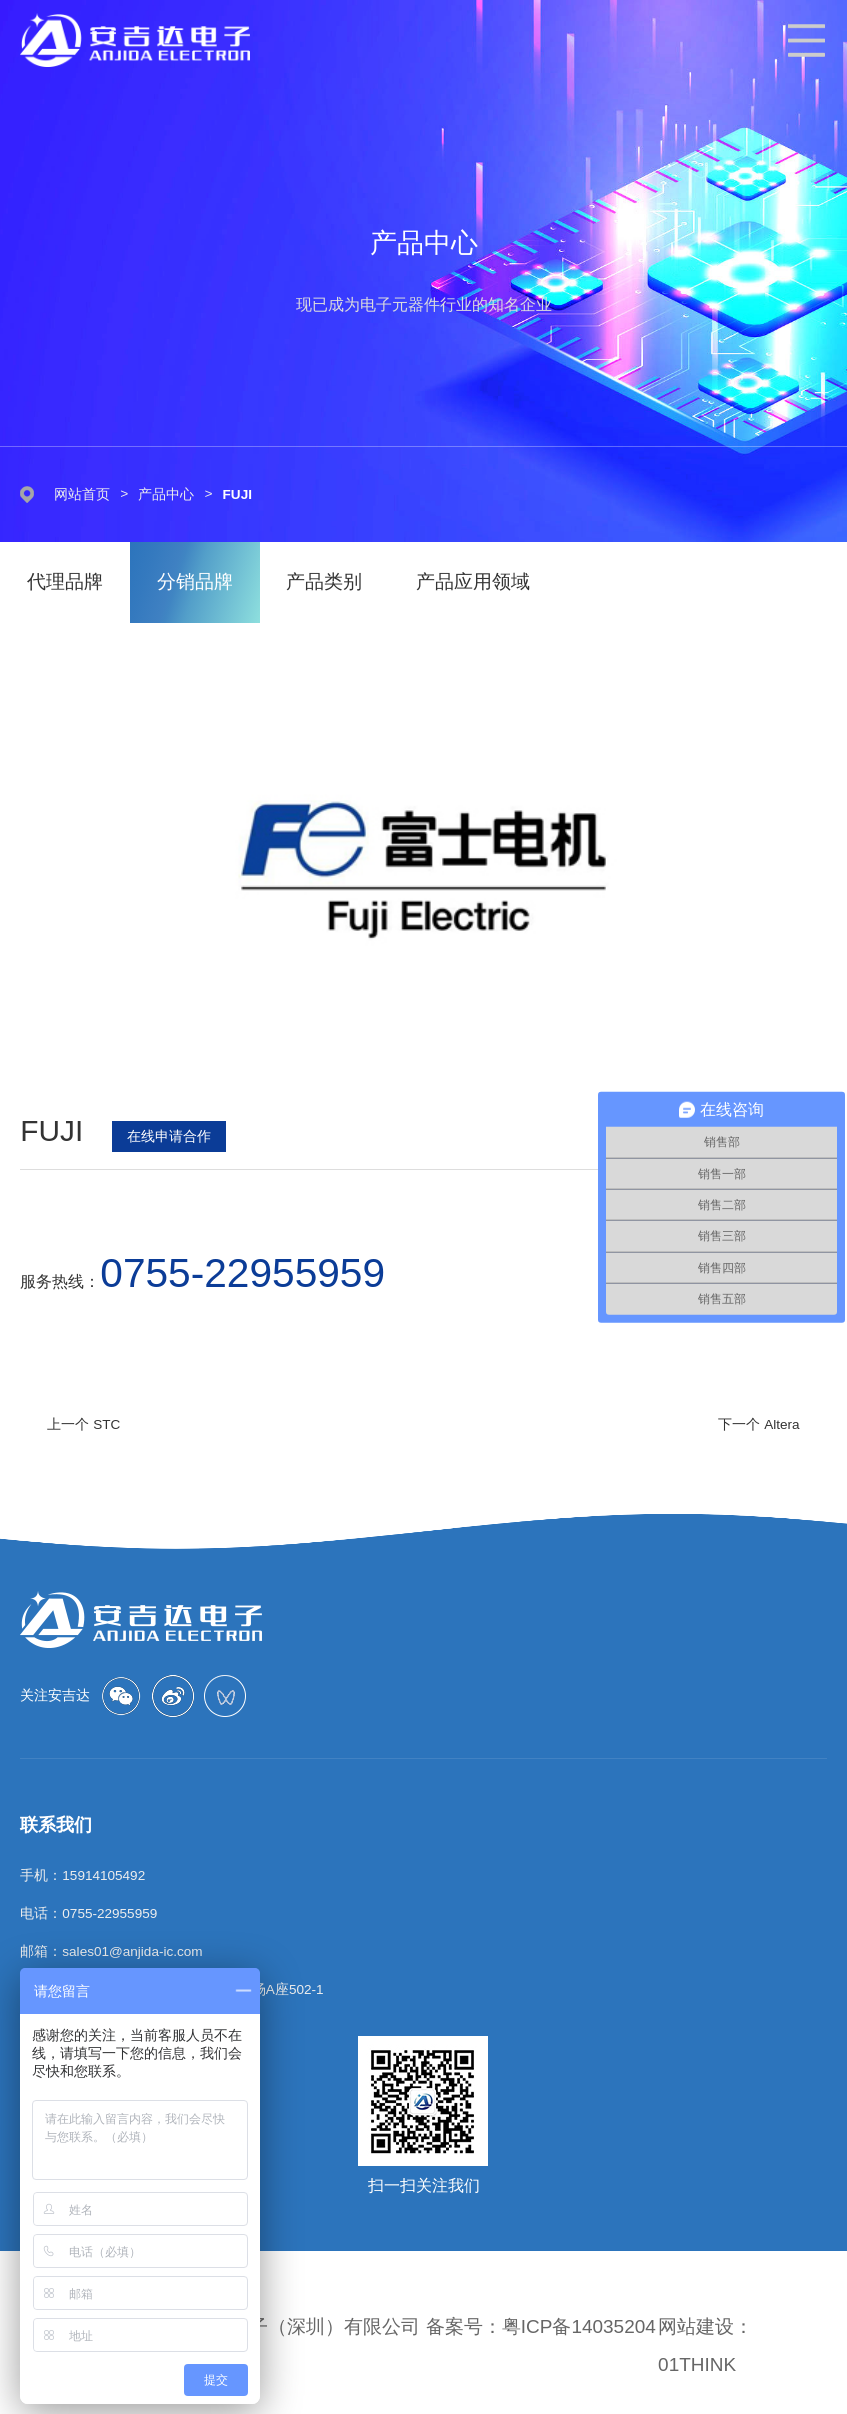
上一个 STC (83, 1424)
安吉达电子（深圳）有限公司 (296, 2326)
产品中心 (166, 494)
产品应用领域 (475, 582)
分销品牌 (195, 582)
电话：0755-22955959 (88, 1913)
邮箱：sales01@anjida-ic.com (111, 1951)
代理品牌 (65, 582)
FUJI (237, 494)
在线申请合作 (169, 1136)
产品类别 (325, 582)
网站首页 (82, 494)
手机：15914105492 (82, 1875)
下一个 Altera (758, 1424)
